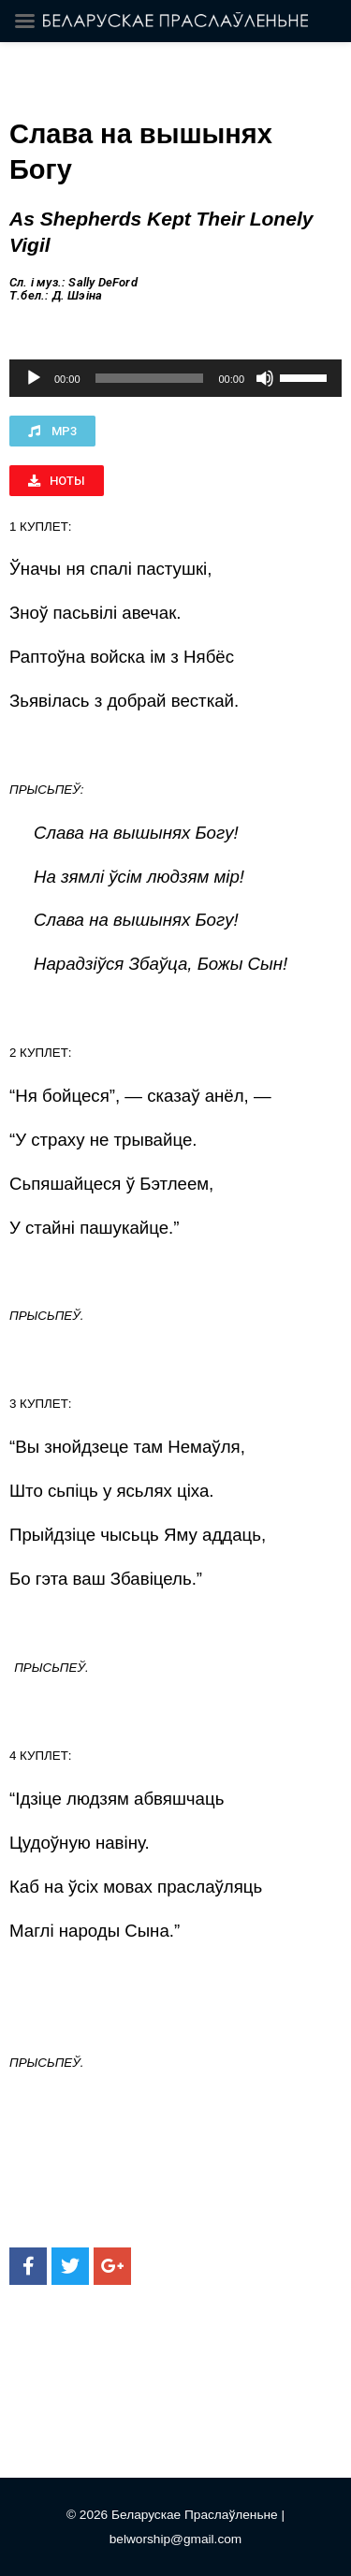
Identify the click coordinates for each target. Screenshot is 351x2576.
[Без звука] (265, 378)
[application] (175, 378)
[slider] (149, 378)
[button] (52, 431)
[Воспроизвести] (33, 378)
